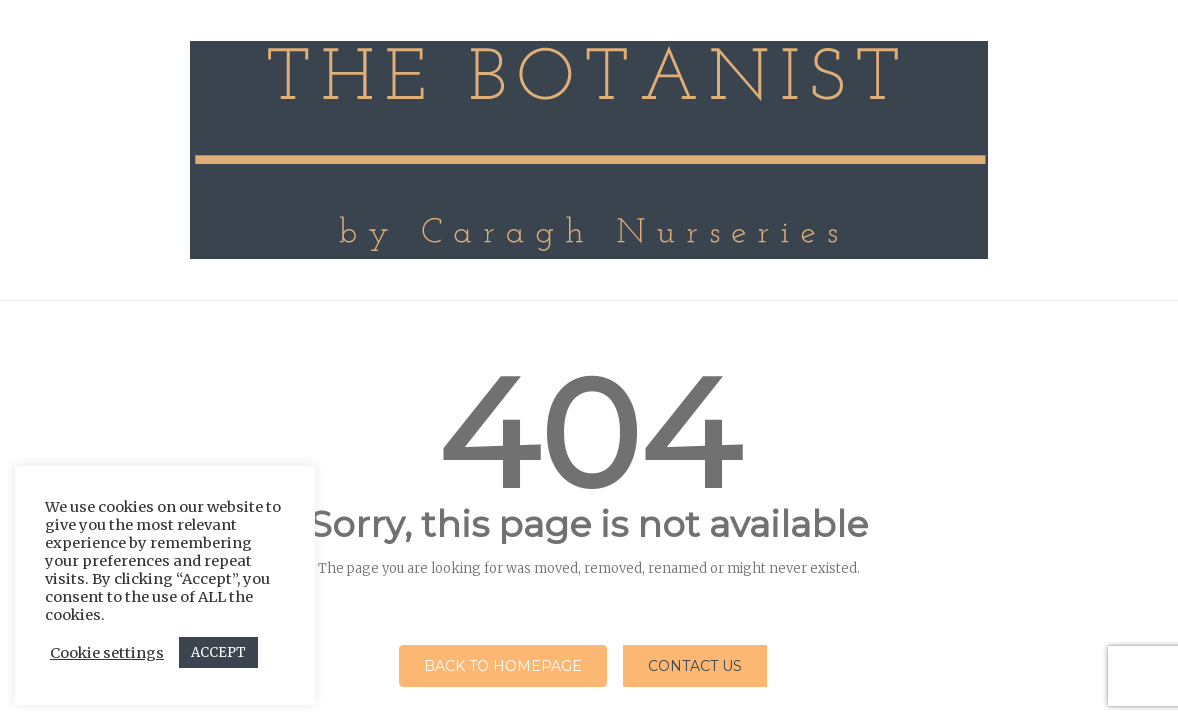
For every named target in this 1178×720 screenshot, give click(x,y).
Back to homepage (503, 666)
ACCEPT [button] (218, 652)
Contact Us (695, 666)
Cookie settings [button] (107, 653)
